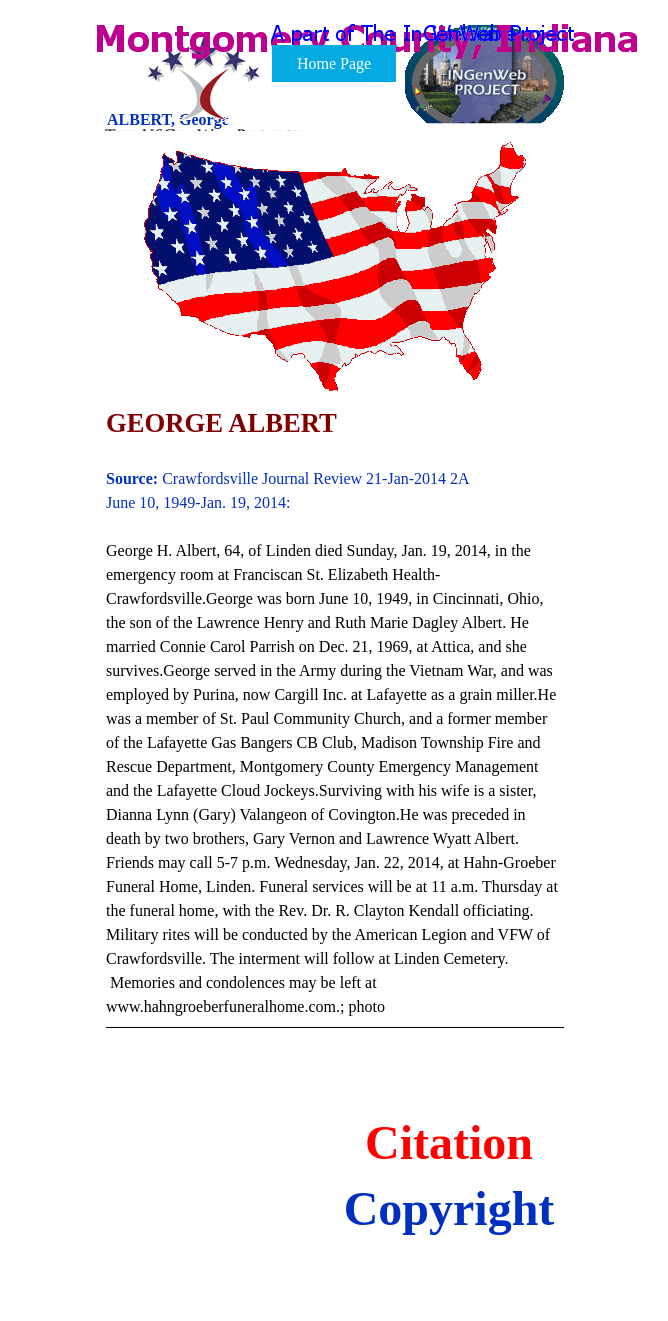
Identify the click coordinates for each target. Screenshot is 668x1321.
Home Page (334, 63)
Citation (449, 1142)
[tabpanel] (335, 731)
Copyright (449, 1208)
